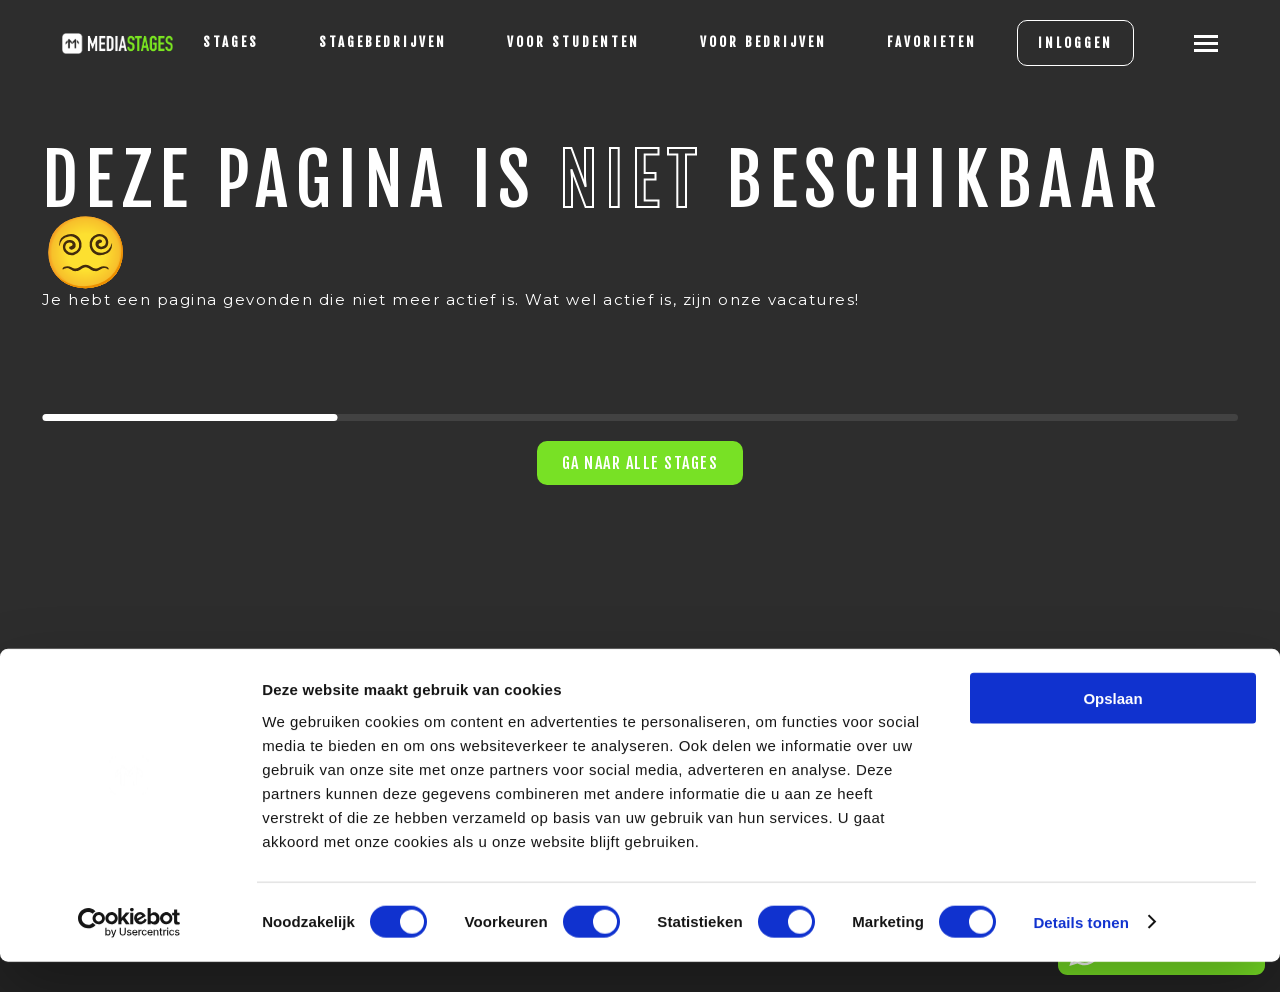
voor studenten (551, 42)
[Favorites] (910, 43)
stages (209, 42)
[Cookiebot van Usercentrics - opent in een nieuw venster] (129, 953)
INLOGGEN (1053, 43)
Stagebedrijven (361, 42)
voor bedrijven (741, 42)
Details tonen (1080, 952)
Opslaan (1112, 728)
